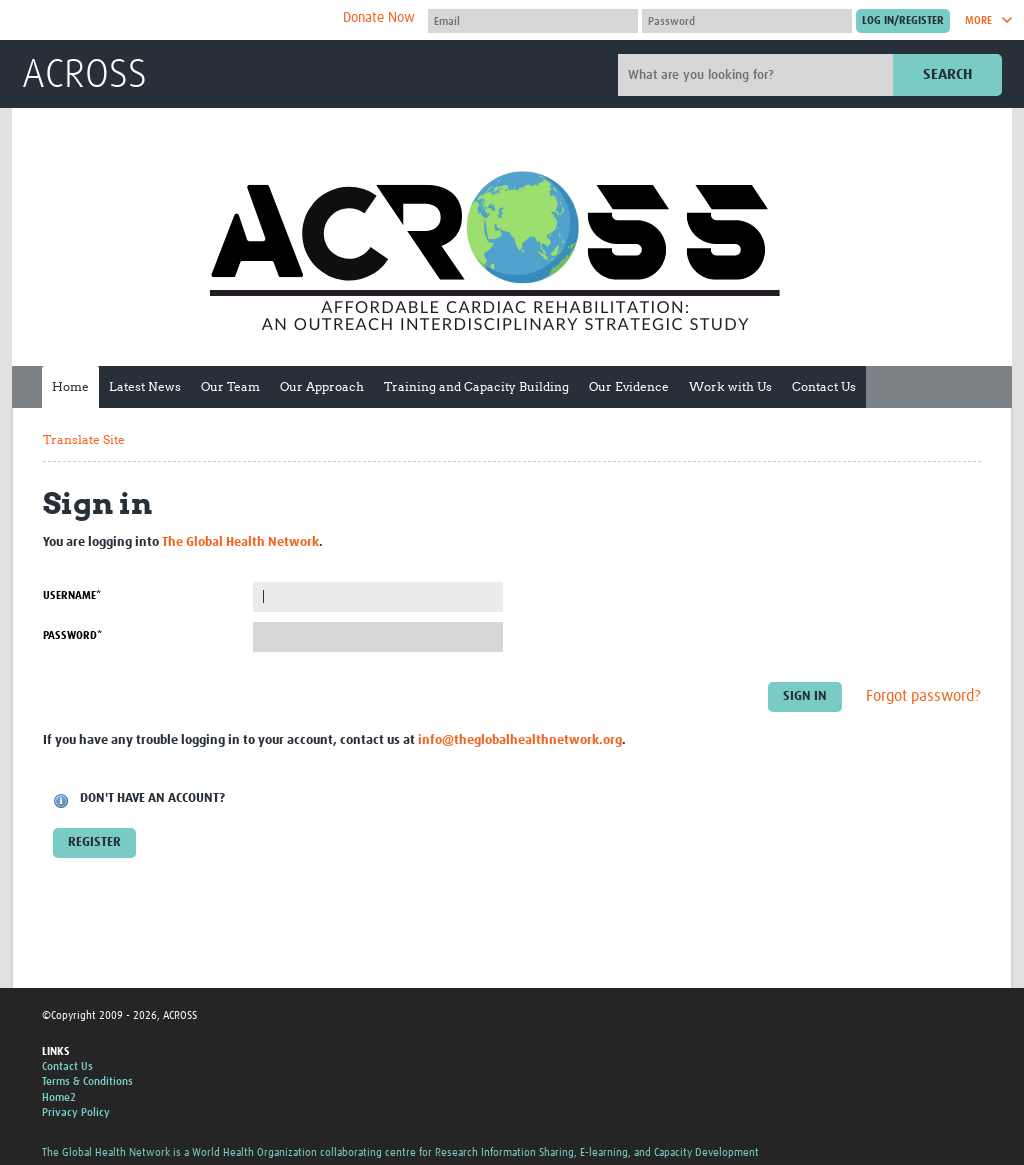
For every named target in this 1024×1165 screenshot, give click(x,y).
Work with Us (730, 386)
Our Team (230, 386)
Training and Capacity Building (476, 386)
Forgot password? (923, 696)
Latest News (145, 386)
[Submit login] (903, 21)
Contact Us (824, 386)
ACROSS (84, 76)
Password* (72, 635)
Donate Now (379, 18)
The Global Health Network (171, 20)
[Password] (747, 21)
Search (947, 74)
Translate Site (84, 439)
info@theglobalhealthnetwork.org (520, 740)
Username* (72, 595)
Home (70, 386)
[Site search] (758, 75)
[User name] (533, 21)
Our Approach (322, 386)
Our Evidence (629, 386)
